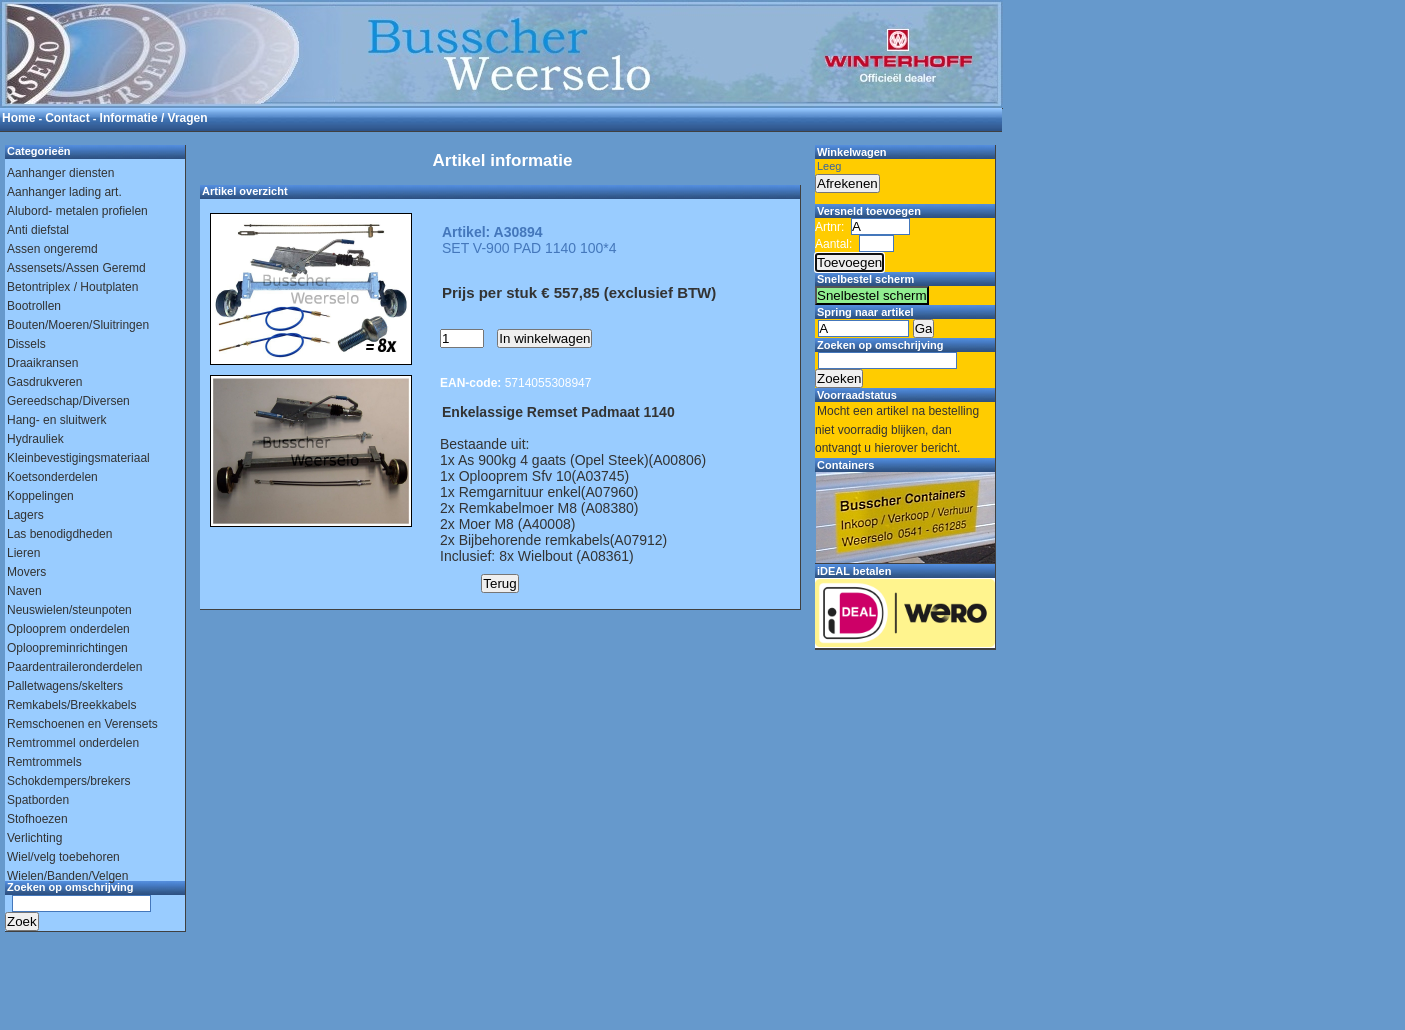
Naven (24, 591)
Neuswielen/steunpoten (69, 610)
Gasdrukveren (44, 382)
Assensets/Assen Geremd (76, 268)
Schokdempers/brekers (68, 781)
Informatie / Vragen (154, 118)
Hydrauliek (35, 439)
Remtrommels (44, 762)
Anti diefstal (38, 230)
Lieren (23, 553)
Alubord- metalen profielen (77, 211)
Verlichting (34, 838)
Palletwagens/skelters (65, 686)
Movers (26, 572)
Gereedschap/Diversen (68, 401)
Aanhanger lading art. (64, 192)
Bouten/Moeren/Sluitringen (78, 325)
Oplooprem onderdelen (68, 629)
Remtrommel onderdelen (73, 743)
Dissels (26, 344)
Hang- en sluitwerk (56, 420)
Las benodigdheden (59, 534)
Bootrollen (34, 306)
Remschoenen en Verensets (82, 724)
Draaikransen (42, 363)
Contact (67, 118)
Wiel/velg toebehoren (63, 857)
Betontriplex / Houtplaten (72, 287)
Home (18, 118)
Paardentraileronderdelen (74, 667)
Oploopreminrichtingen (67, 648)
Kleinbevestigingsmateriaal (78, 458)
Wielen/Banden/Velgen (67, 876)
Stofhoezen (37, 819)
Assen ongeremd (52, 249)
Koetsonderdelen (52, 477)
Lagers (25, 515)
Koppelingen (40, 496)
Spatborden (38, 800)
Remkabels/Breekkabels (71, 705)
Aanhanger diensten (60, 173)
